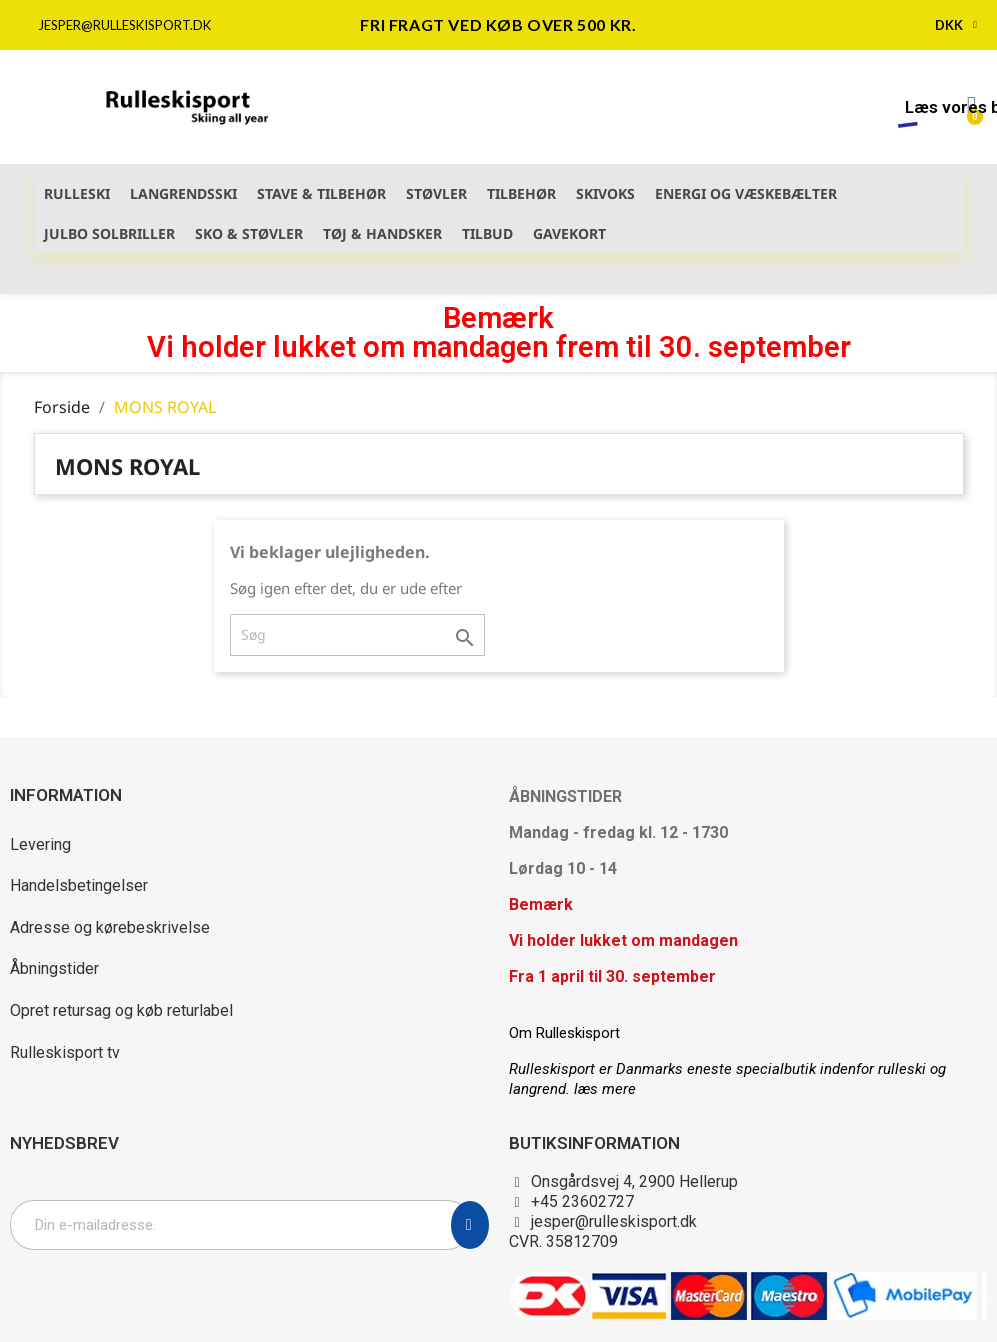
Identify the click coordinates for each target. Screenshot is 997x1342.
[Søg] (357, 635)
